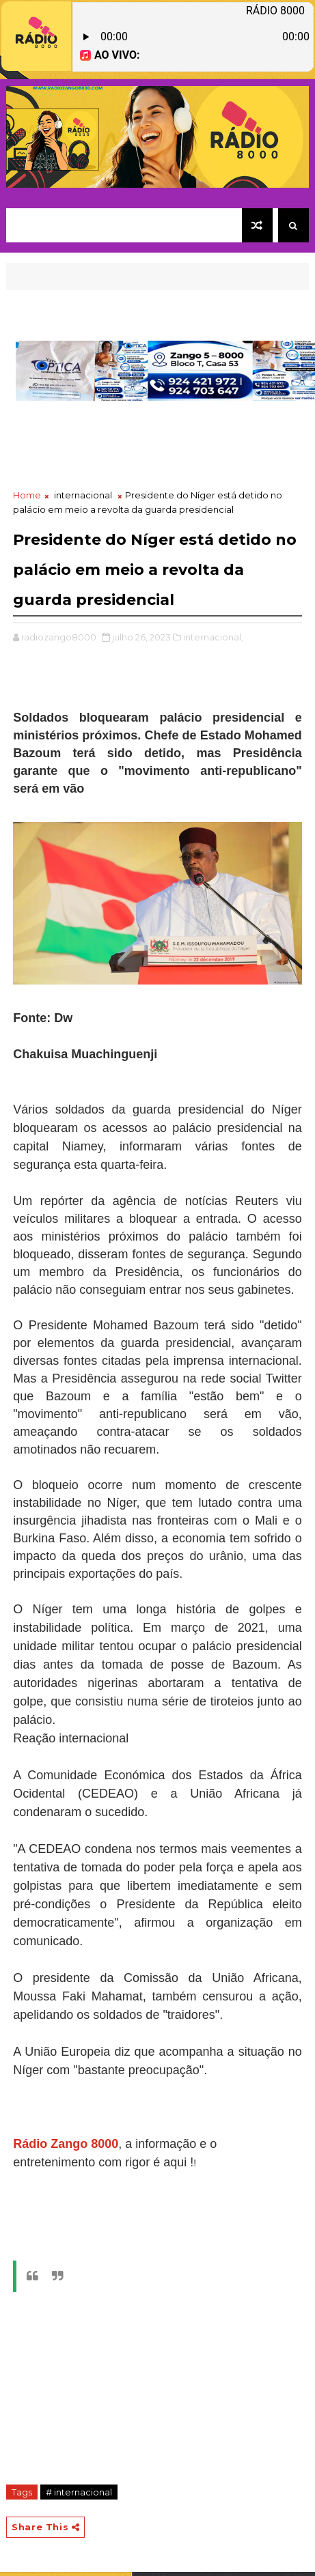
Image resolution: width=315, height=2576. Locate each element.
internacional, (213, 637)
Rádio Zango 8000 (65, 2144)
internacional (83, 495)
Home (27, 495)
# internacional (79, 2492)
